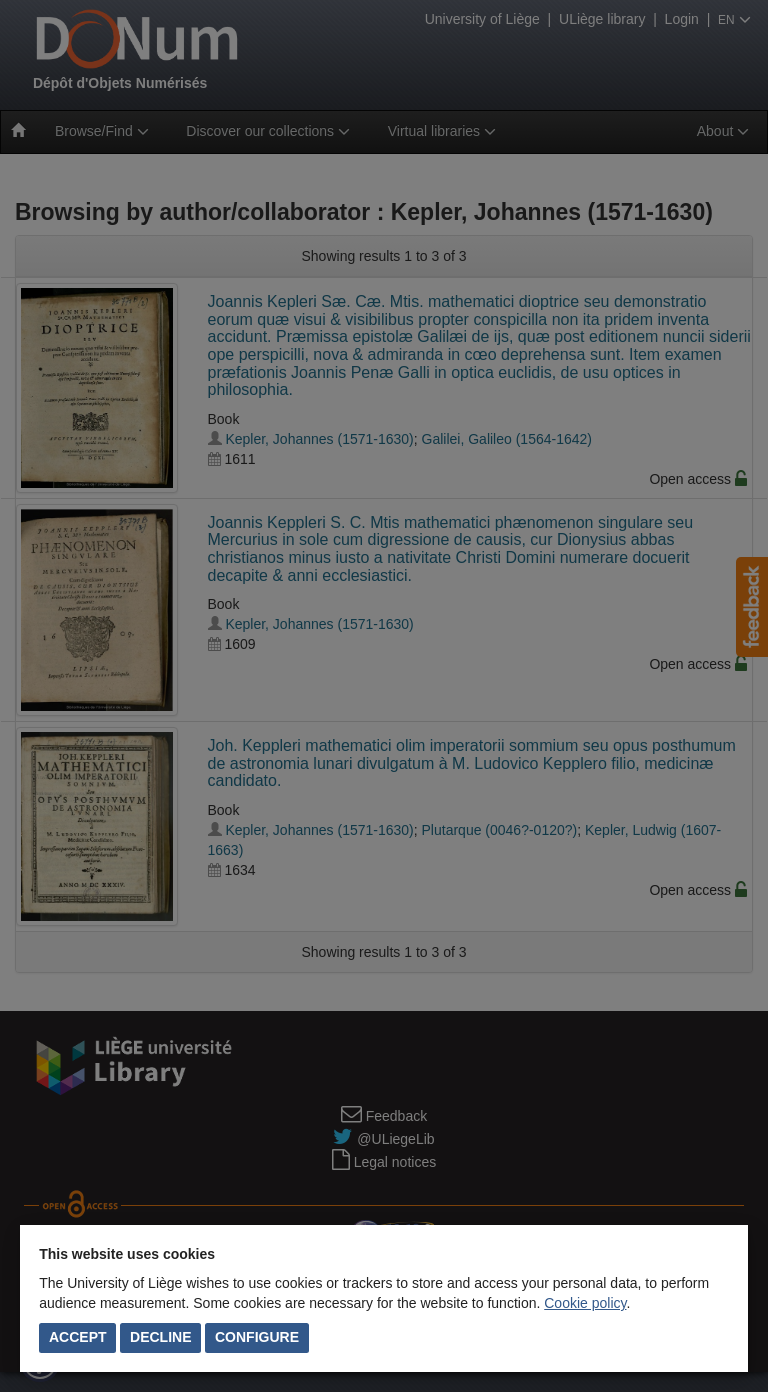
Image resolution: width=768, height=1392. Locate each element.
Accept (78, 1337)
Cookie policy (585, 1303)
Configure (257, 1337)
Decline (160, 1337)
